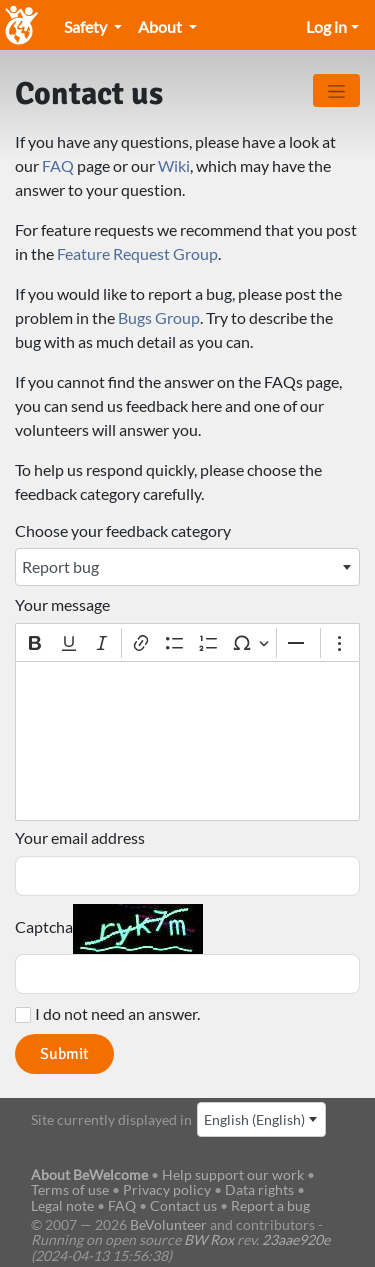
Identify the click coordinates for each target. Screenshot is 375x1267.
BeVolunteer (168, 1224)
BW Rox (209, 1239)
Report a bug (270, 1205)
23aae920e (296, 1239)
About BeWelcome (89, 1174)
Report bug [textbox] (60, 566)
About (161, 26)
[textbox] (187, 741)
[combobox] (187, 567)
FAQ (58, 165)
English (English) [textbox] (254, 1119)
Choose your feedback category (123, 531)
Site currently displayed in (111, 1119)
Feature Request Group (137, 253)
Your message (62, 605)
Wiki (174, 165)
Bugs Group (159, 317)
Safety (87, 26)
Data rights (259, 1189)
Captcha (44, 927)
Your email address (80, 838)
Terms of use (70, 1189)
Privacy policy (167, 1189)
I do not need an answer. (117, 1013)
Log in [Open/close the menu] (326, 26)
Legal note (62, 1205)
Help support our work (234, 1174)
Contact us (183, 1205)
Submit (64, 1054)
